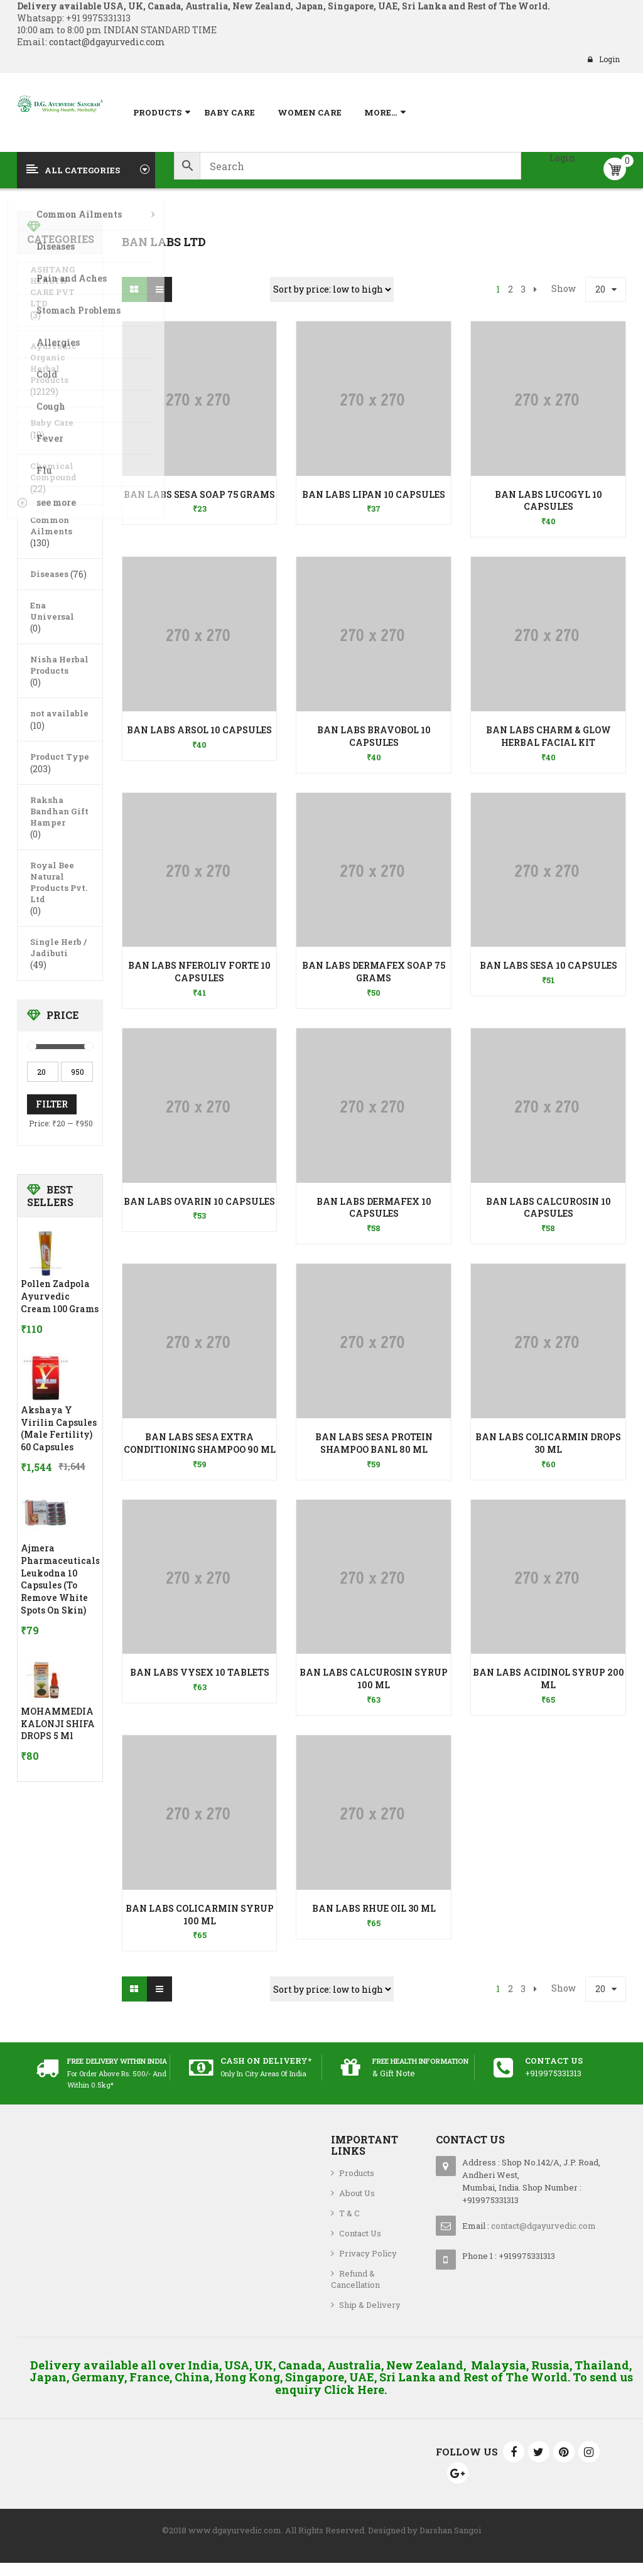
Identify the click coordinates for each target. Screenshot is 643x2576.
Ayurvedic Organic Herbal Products (53, 362)
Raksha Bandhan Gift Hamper (59, 811)
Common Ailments (51, 525)
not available (59, 713)
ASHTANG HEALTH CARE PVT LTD (52, 286)
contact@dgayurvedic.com (106, 42)
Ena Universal (52, 611)
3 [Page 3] (523, 289)
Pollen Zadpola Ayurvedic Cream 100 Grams (60, 1296)
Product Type (59, 756)
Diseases (49, 573)
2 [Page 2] (510, 289)
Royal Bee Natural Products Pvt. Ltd (58, 882)
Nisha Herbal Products (59, 665)
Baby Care (51, 422)
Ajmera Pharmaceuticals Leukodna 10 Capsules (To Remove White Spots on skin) (60, 1579)
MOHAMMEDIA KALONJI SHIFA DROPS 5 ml (58, 1723)
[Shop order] (332, 289)
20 (600, 289)
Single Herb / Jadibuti (58, 947)
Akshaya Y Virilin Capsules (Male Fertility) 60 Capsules (59, 1428)
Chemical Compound (53, 471)
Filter (52, 1104)
